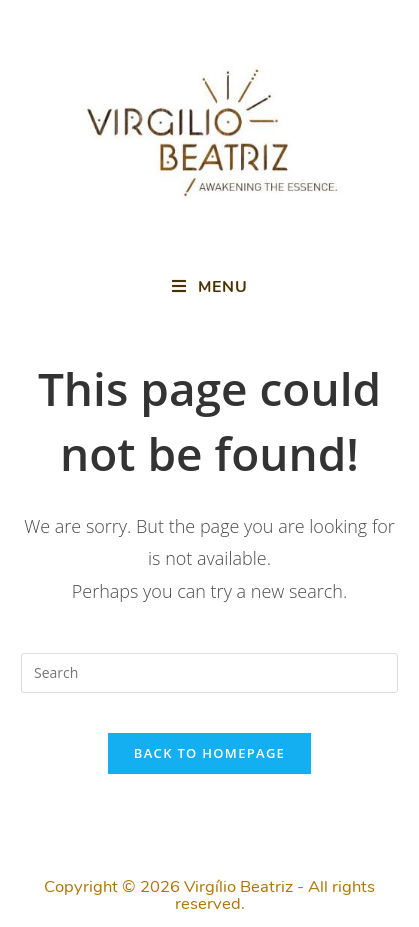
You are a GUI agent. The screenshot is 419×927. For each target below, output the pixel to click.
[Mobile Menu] (210, 287)
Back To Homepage (209, 753)
